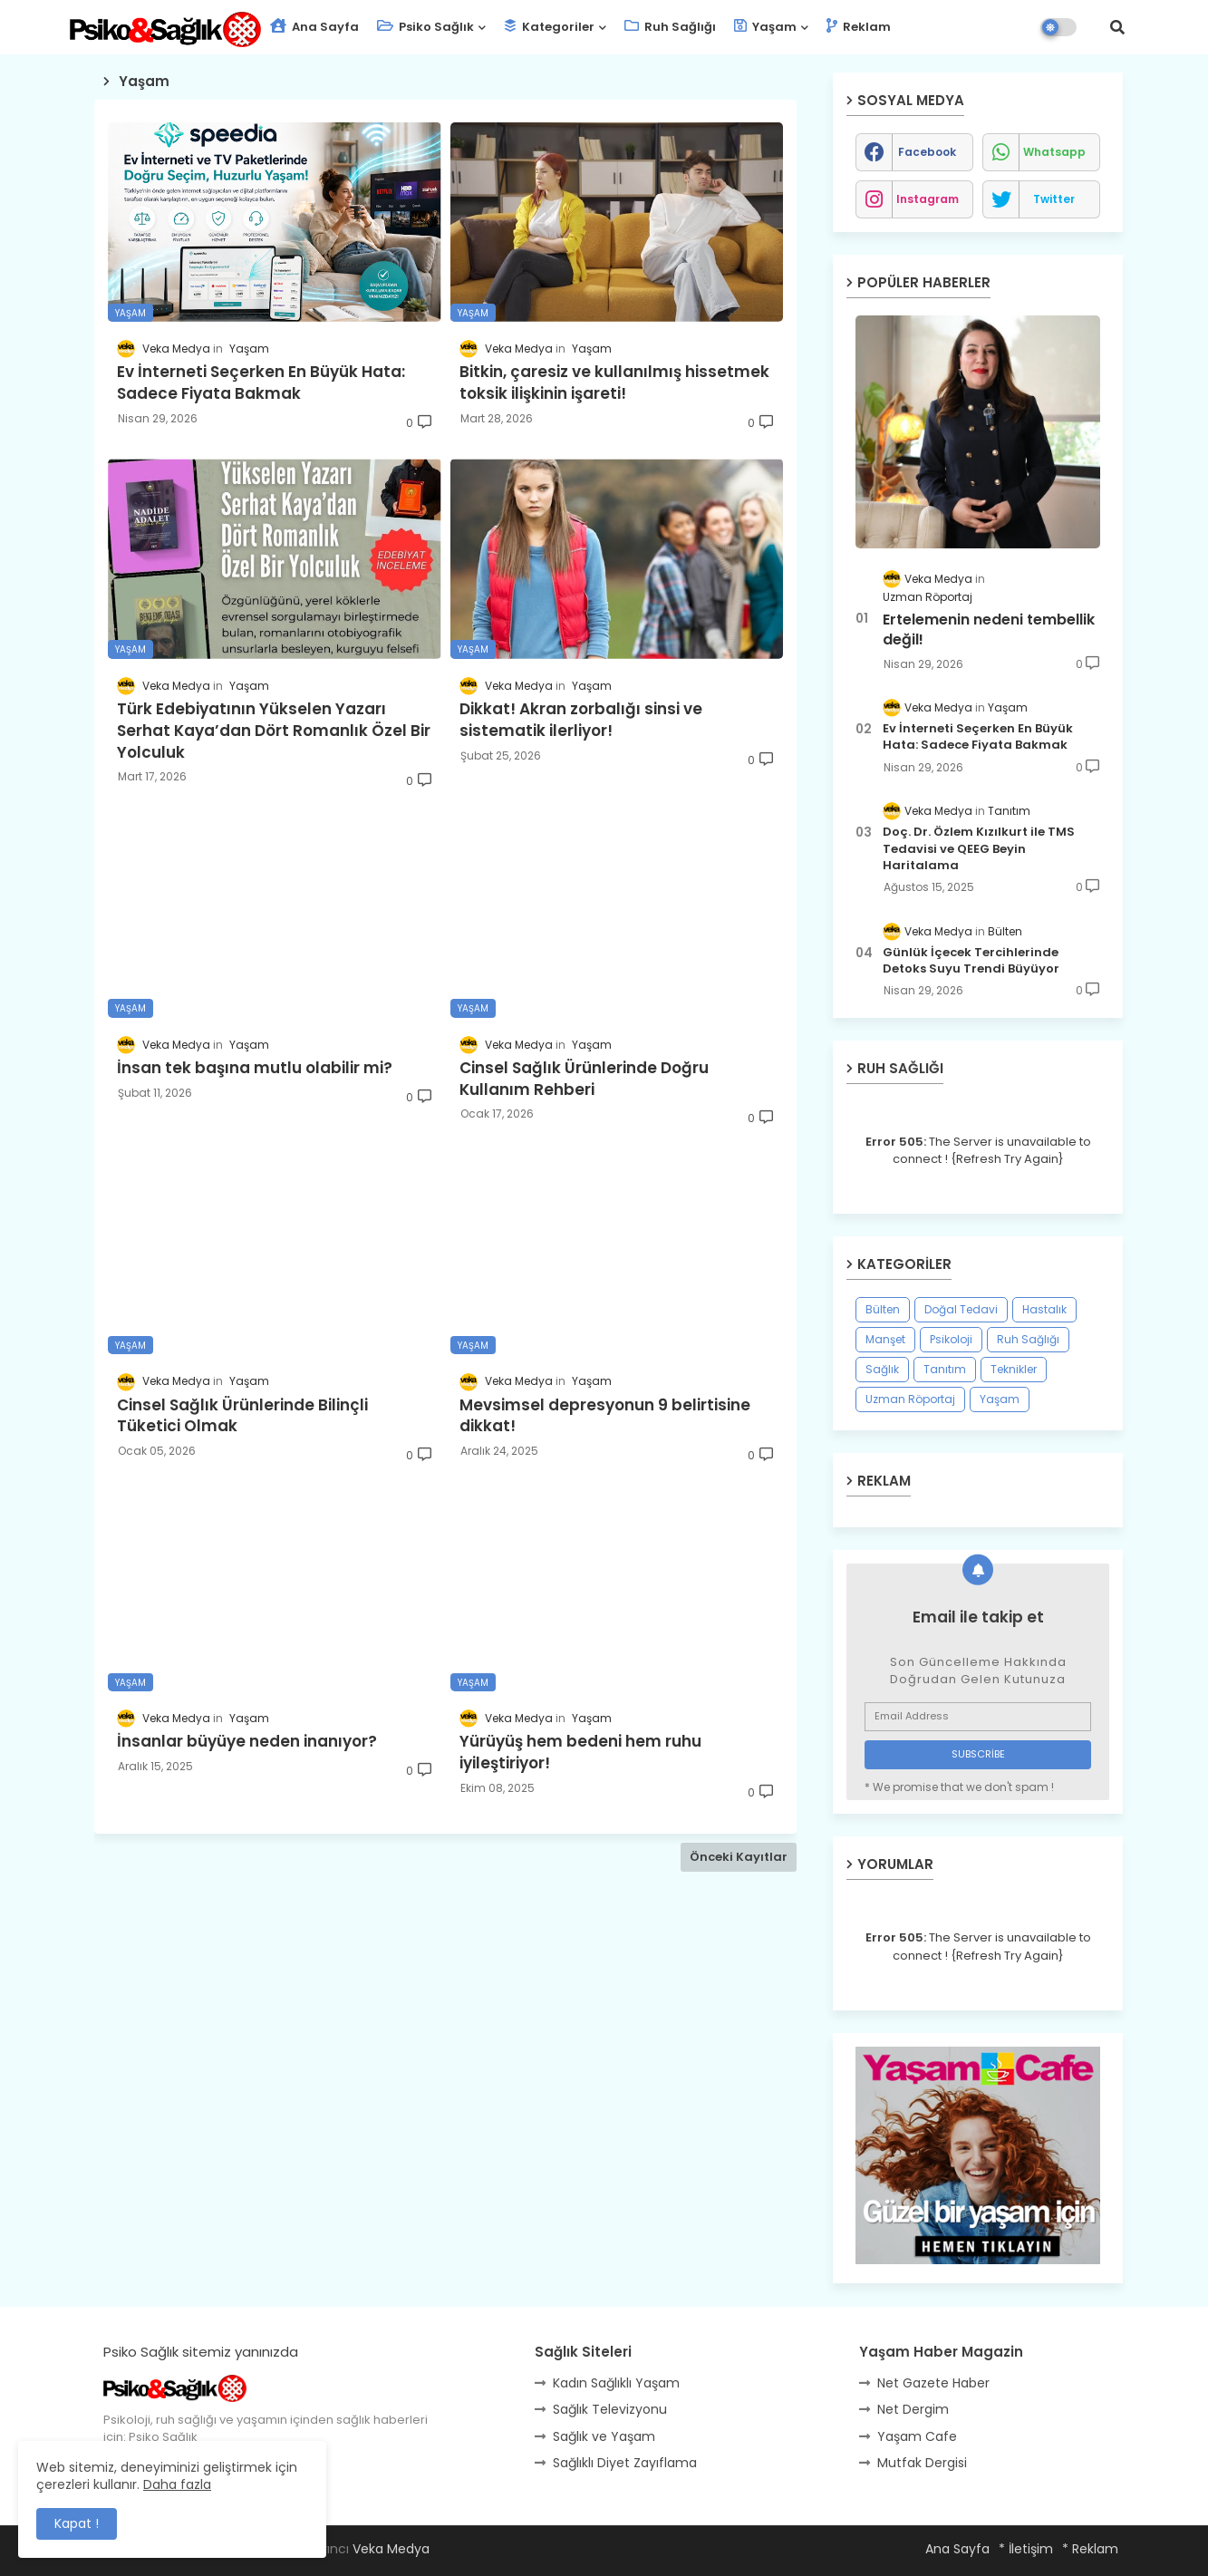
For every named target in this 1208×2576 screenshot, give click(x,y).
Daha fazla (177, 2484)
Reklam (858, 26)
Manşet (885, 1339)
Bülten (882, 1309)
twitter (1054, 199)
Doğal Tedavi (961, 1309)
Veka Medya (391, 2549)
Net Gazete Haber (933, 2383)
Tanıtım (944, 1369)
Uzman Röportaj (910, 1399)
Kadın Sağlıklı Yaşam (616, 2383)
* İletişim (1026, 2549)
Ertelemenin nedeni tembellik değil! (989, 630)
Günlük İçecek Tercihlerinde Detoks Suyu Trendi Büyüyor (971, 960)
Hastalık (1044, 1309)
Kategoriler (549, 26)
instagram (927, 199)
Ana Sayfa (314, 26)
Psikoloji (951, 1339)
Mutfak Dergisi (922, 2463)
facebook (927, 152)
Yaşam (765, 26)
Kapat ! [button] (76, 2523)
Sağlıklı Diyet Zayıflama (625, 2463)
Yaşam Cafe (917, 2436)
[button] (1117, 27)
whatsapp (1054, 152)
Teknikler (1014, 1369)
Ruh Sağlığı (670, 26)
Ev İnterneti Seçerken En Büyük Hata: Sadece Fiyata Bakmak (978, 737)
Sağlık (882, 1369)
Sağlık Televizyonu (610, 2409)
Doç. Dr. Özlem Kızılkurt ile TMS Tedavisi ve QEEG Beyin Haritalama (979, 848)
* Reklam (1090, 2549)
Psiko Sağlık (425, 26)
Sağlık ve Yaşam (604, 2436)
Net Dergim (913, 2409)
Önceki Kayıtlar (739, 1856)
